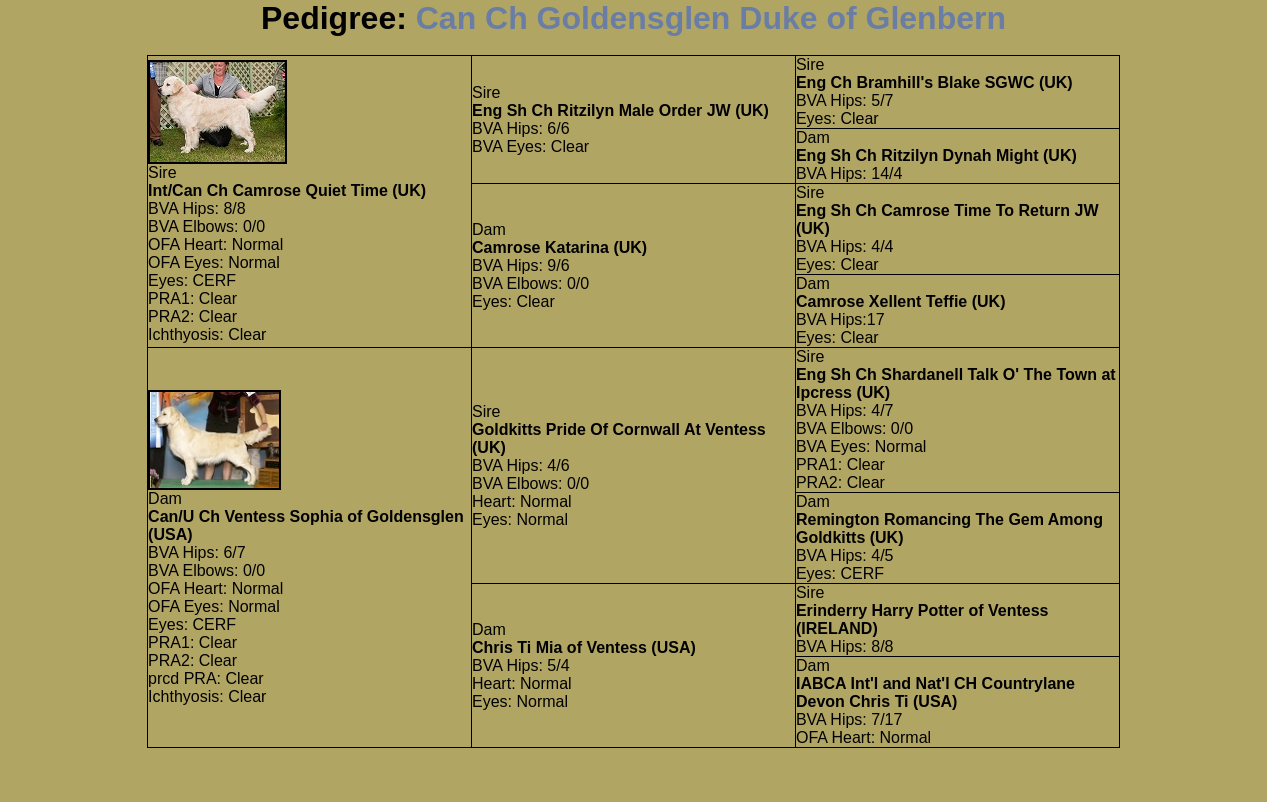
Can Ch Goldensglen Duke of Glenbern (711, 18)
